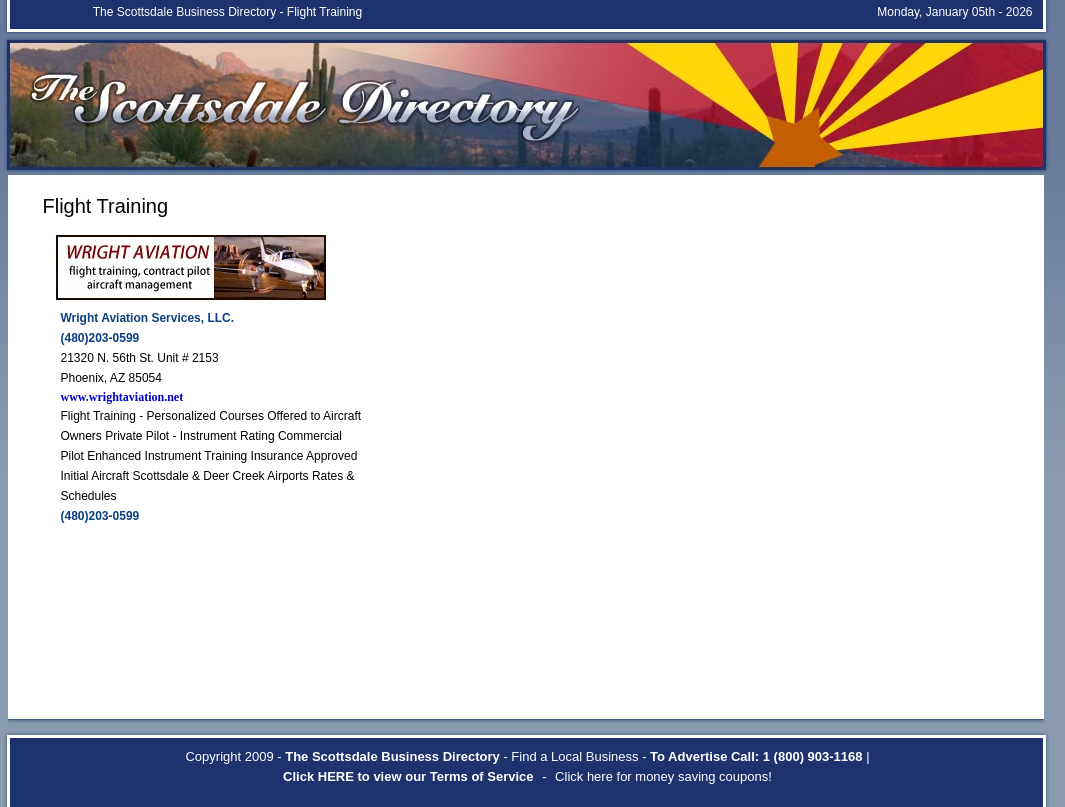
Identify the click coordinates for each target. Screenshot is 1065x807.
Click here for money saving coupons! (663, 776)
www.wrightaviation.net (122, 397)
